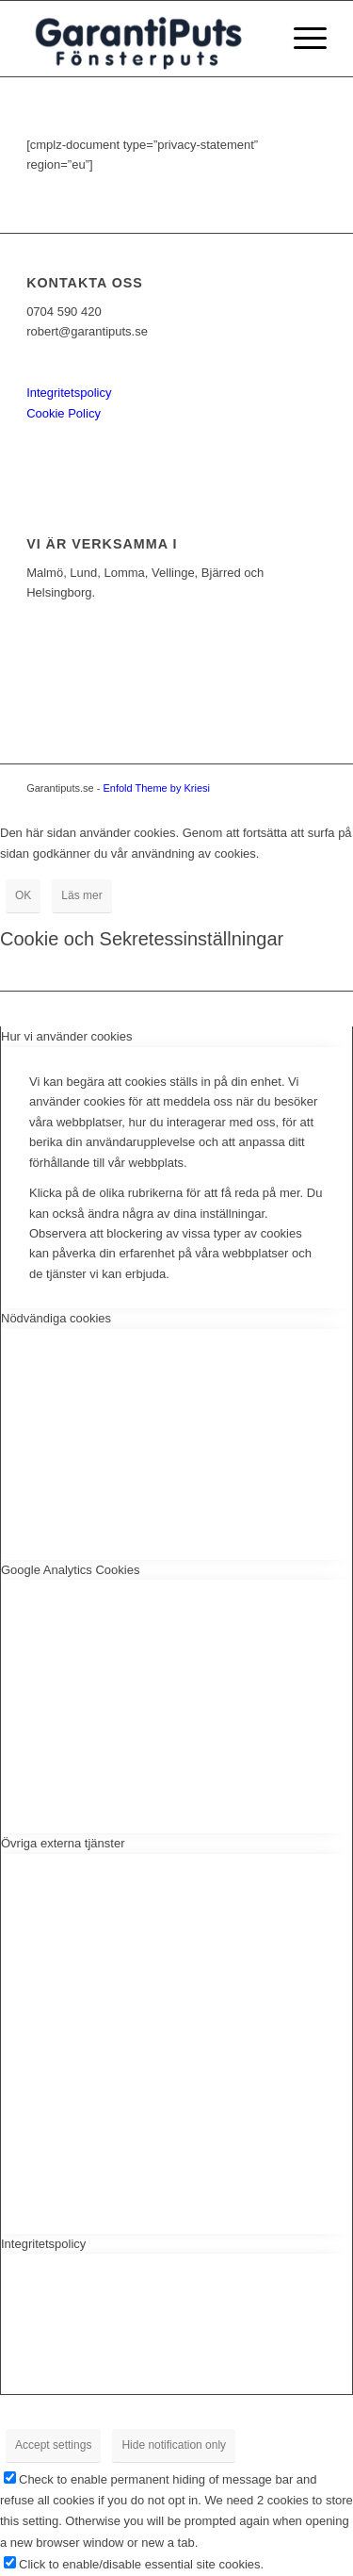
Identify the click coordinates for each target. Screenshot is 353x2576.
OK (23, 895)
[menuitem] (301, 38)
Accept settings (53, 2445)
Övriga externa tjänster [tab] (63, 1843)
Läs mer (81, 895)
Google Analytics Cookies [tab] (70, 1570)
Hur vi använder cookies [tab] (66, 1036)
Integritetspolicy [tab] (43, 2244)
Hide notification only (173, 2445)
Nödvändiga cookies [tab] (56, 1318)
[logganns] (146, 38)
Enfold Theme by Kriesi (156, 788)
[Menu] (301, 38)
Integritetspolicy (68, 393)
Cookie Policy (63, 413)
